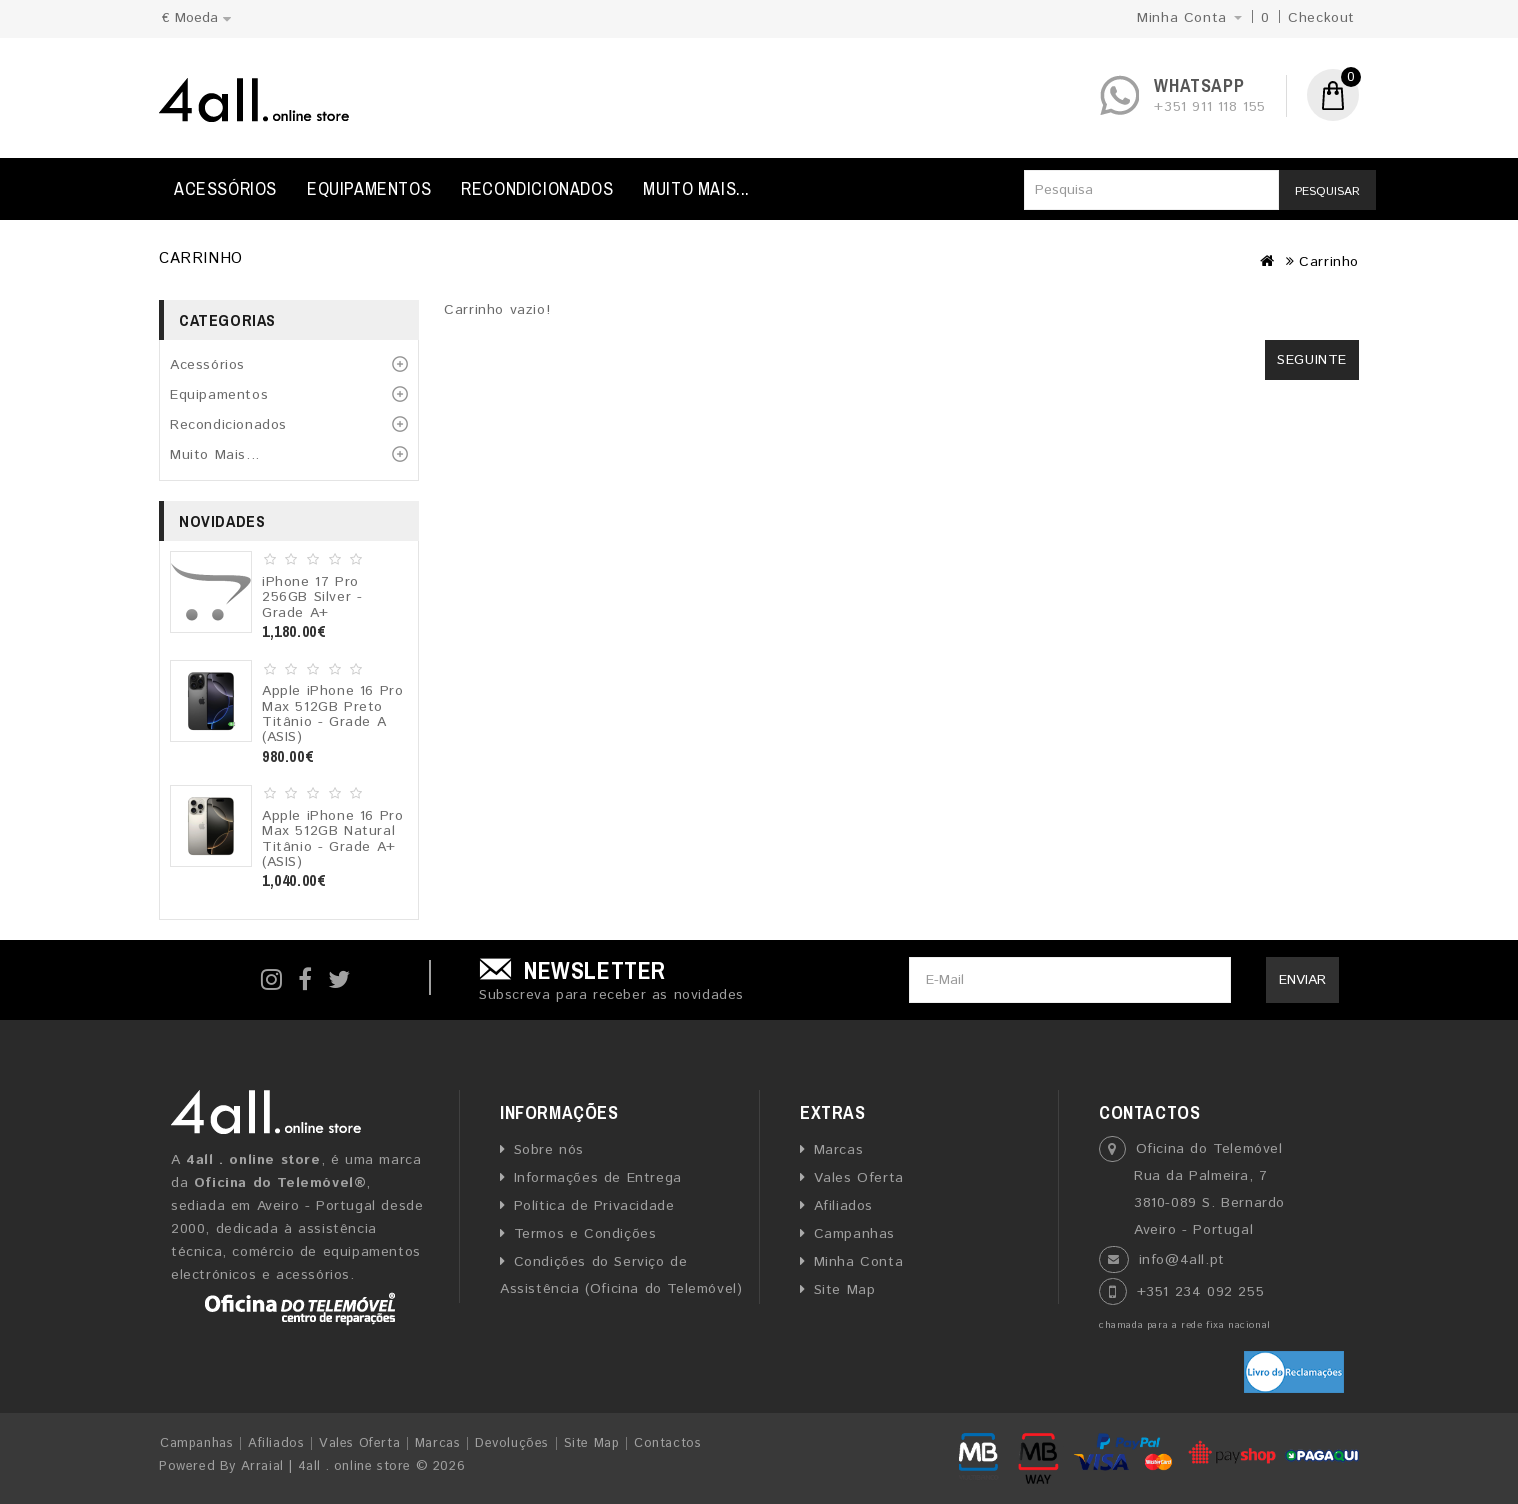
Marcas (839, 1150)
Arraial (262, 1466)
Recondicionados (537, 188)
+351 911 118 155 (1210, 107)
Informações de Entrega (598, 1178)
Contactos (667, 1443)
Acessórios (225, 188)
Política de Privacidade (594, 1206)
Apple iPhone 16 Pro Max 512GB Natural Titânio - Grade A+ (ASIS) (332, 839)
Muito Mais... (696, 188)
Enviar (1302, 980)
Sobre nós (549, 1150)
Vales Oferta (859, 1178)
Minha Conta (859, 1262)
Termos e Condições (585, 1234)
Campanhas (854, 1234)
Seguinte (1312, 360)
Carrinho (1329, 262)
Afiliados (843, 1206)
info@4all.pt (1182, 1260)
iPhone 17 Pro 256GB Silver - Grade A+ (312, 597)
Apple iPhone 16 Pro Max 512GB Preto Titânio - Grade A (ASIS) (332, 714)
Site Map (845, 1290)
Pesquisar (1327, 191)
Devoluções (512, 1443)
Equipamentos (369, 188)
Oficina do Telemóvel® (280, 1183)
